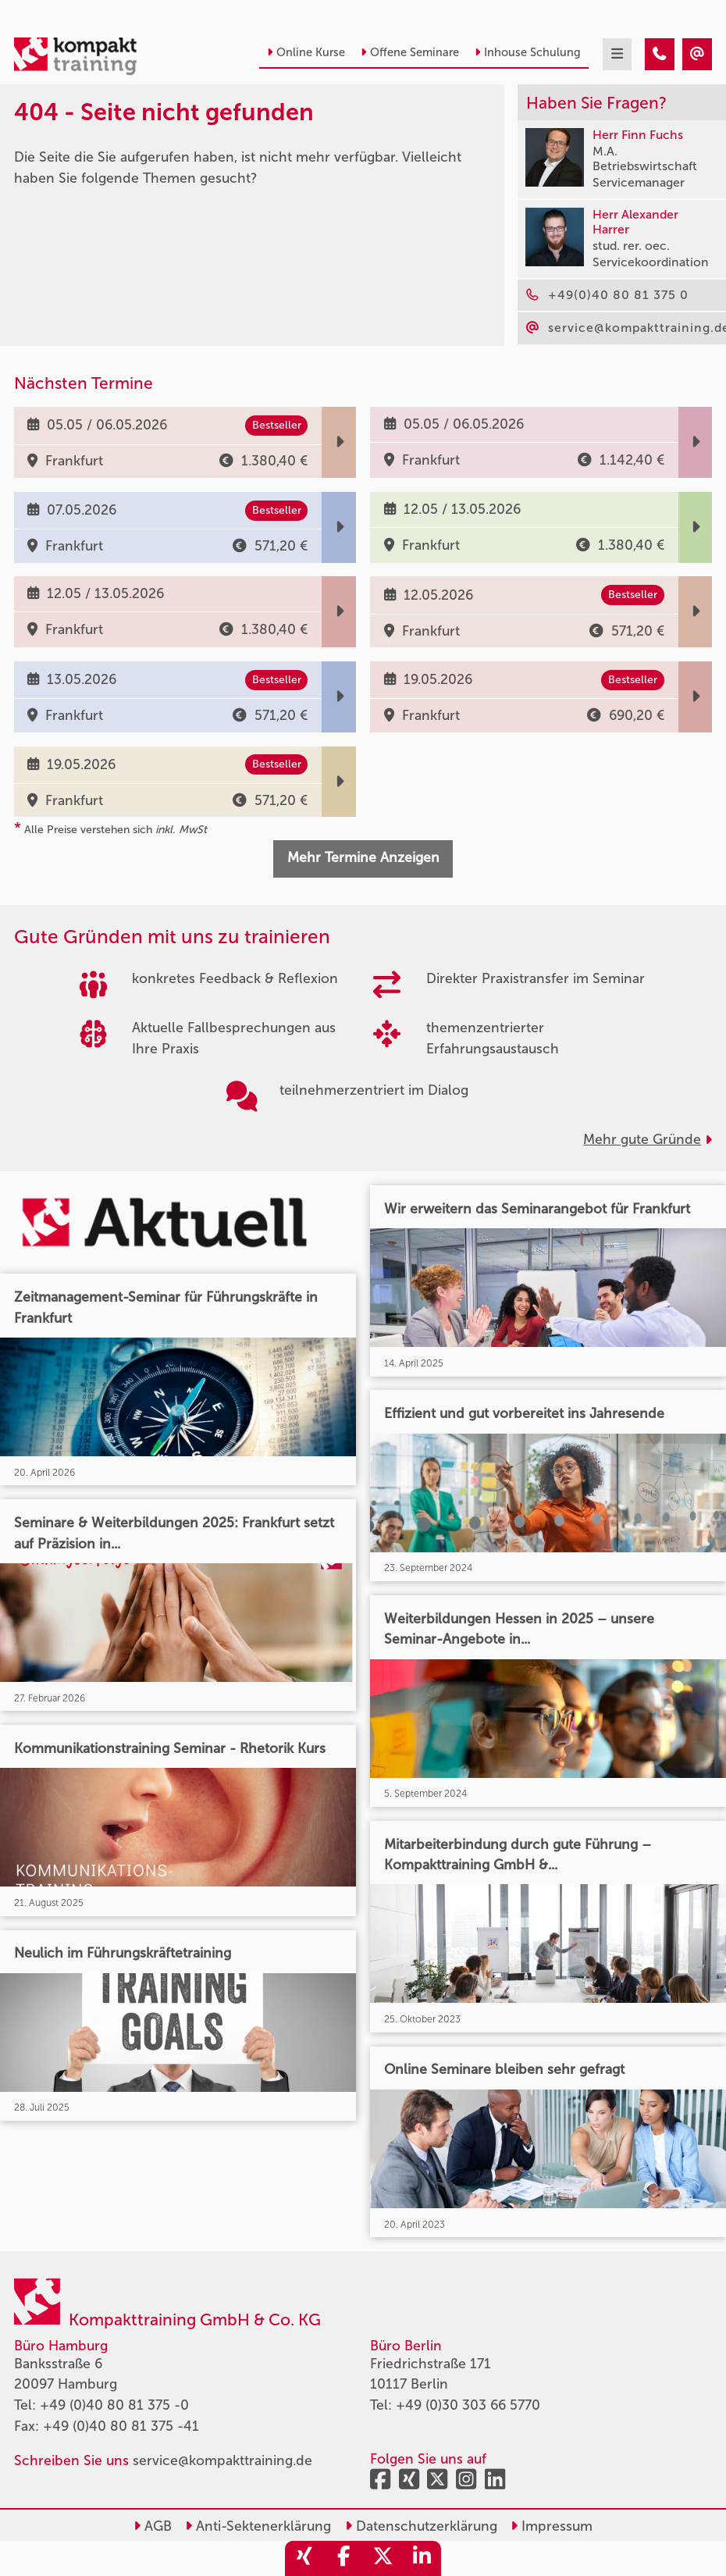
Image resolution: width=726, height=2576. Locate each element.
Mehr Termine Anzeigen (363, 858)
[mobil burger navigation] (617, 54)
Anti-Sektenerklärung (258, 2526)
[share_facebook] (343, 2558)
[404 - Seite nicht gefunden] (659, 54)
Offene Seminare (410, 52)
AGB (152, 2526)
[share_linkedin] (421, 2558)
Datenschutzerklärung (421, 2526)
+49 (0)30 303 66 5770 (468, 2405)
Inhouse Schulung (528, 52)
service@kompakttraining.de (222, 2461)
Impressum (552, 2526)
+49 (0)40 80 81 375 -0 (114, 2405)
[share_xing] (304, 2558)
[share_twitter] (382, 2558)
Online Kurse (306, 52)
